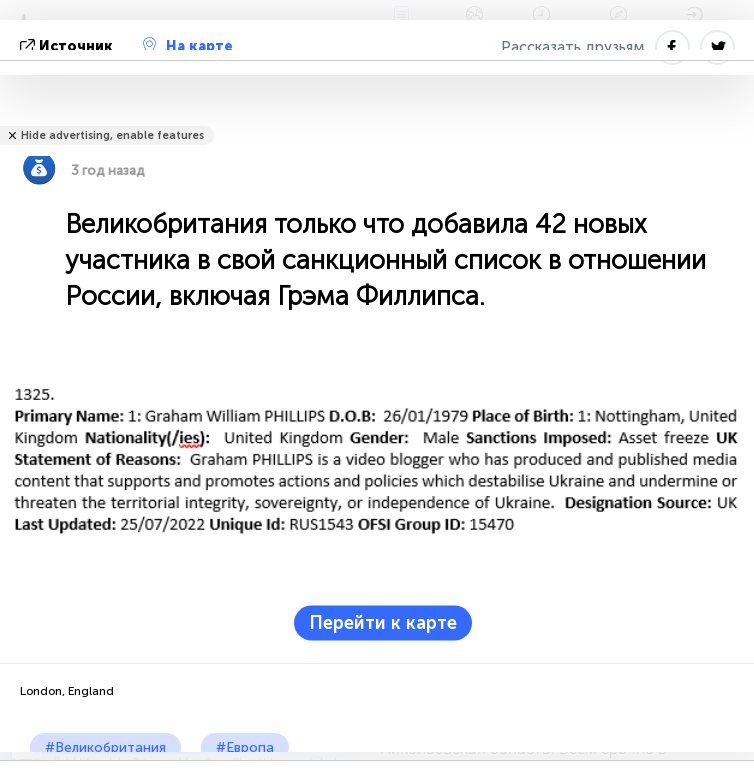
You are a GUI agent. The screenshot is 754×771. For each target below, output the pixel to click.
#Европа (245, 747)
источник (68, 46)
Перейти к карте (383, 622)
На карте (188, 46)
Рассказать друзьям (573, 47)
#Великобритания (105, 747)
